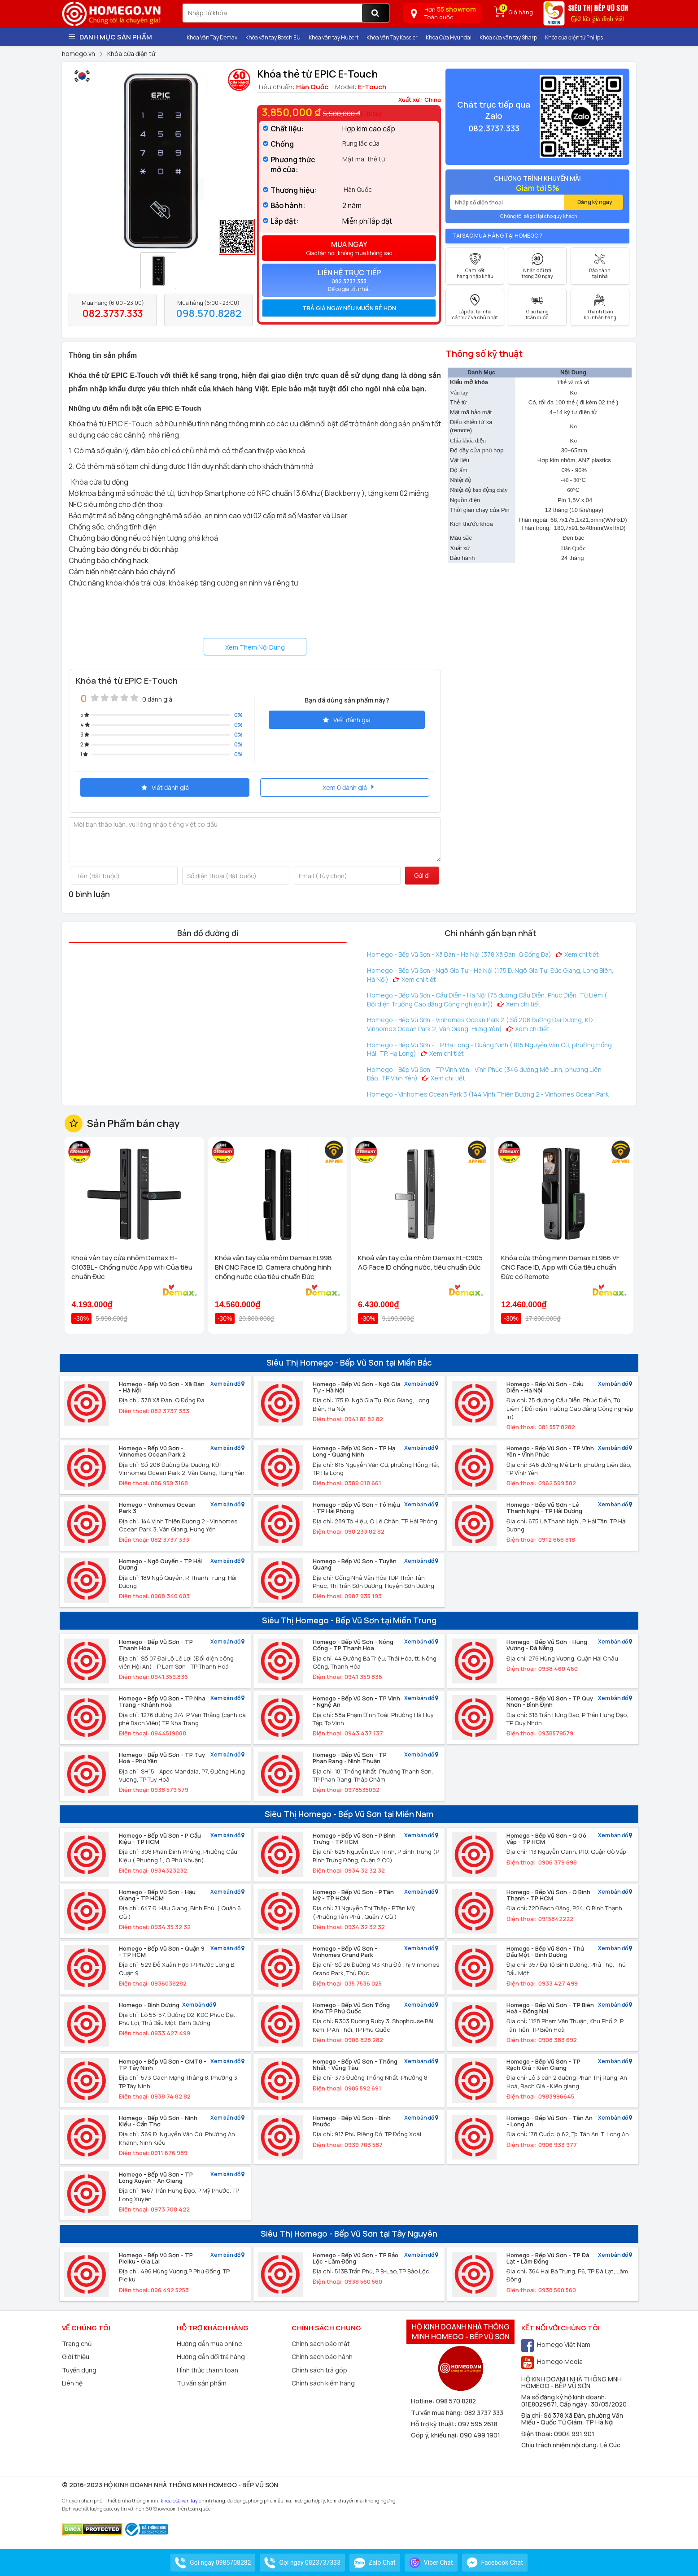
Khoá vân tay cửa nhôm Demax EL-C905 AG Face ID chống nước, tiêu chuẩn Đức (420, 1262)
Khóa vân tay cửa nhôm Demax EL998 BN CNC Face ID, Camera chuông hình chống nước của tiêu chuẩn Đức (273, 1267)
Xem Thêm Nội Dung (255, 647)
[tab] (349, 308)
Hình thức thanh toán (207, 2370)
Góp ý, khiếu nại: (435, 2435)
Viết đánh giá (347, 720)
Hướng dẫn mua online (209, 2343)
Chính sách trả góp (319, 2370)
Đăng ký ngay (594, 202)
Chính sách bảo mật (321, 2343)
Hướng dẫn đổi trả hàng (211, 2356)
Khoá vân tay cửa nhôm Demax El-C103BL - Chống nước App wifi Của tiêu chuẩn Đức (131, 1267)
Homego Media (552, 2361)
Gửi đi (422, 875)
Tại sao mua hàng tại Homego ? (497, 235)
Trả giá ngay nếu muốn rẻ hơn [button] (349, 308)
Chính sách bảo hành (322, 2356)
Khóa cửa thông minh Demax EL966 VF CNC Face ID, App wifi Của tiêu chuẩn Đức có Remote (560, 1267)
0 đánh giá (157, 699)
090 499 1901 (480, 2435)
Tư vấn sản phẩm (202, 2383)
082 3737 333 (483, 2412)
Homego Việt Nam (555, 2344)
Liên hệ (72, 2383)
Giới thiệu (75, 2356)
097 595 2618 (477, 2424)
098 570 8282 (456, 2401)
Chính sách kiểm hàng (323, 2383)
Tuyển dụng (79, 2370)
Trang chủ (77, 2343)
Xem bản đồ (227, 1384)
